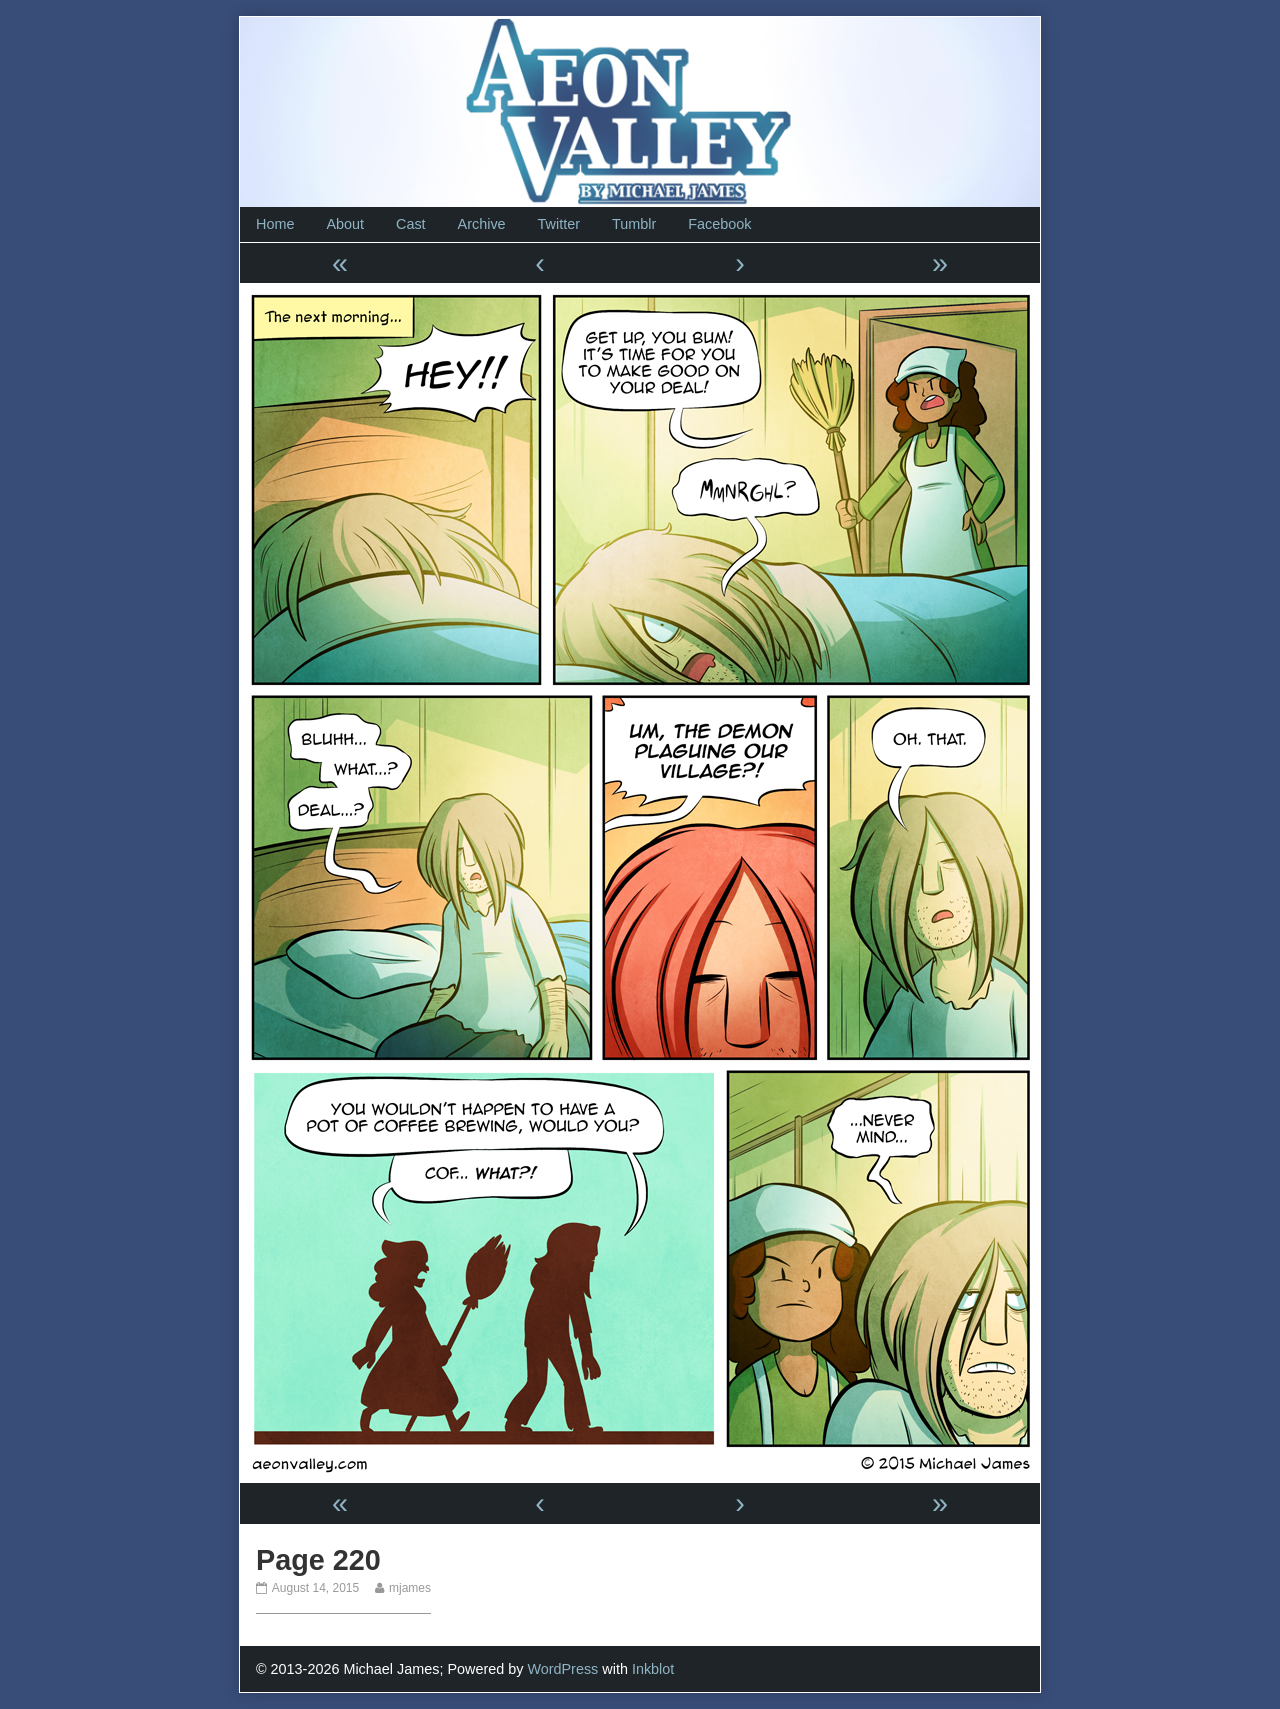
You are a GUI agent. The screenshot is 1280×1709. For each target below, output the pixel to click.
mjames (409, 1588)
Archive (482, 224)
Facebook (719, 224)
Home (275, 224)
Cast (411, 224)
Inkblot (653, 1669)
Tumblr (634, 224)
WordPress (562, 1669)
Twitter (559, 224)
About (345, 224)
